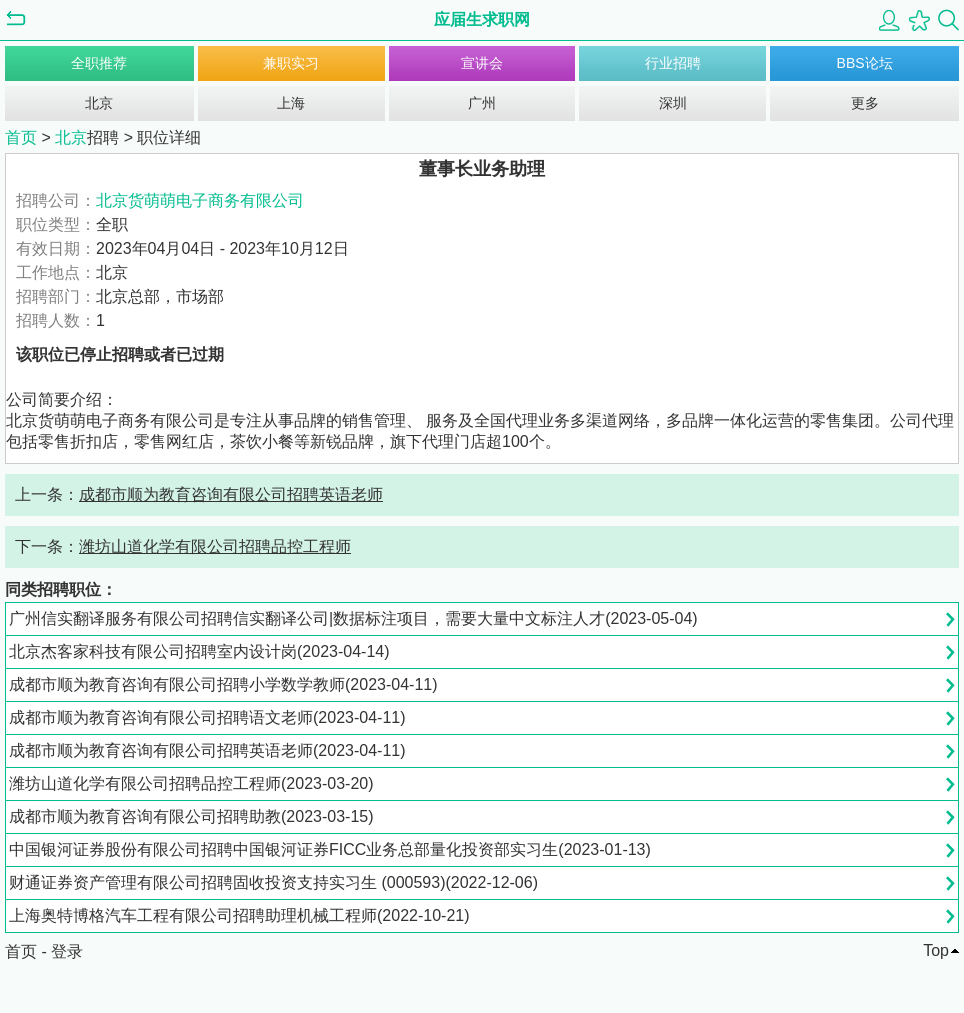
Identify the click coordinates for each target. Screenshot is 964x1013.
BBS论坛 (865, 63)
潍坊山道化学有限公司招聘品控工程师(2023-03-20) (191, 783)
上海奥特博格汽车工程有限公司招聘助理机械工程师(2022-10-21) (239, 915)
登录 (67, 951)
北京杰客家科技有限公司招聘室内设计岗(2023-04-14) (199, 651)
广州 (482, 103)
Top (936, 950)
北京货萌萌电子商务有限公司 (200, 200)
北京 (99, 103)
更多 (865, 103)
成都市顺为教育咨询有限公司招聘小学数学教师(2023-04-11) (223, 684)
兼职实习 (291, 63)
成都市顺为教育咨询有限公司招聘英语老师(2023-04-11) (207, 750)
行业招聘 (673, 63)
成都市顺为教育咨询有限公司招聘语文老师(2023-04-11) (207, 717)
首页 (21, 137)
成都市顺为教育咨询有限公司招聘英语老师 (231, 494)
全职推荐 (99, 63)
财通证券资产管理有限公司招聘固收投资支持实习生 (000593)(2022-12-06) (273, 882)
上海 (291, 103)
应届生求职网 (482, 19)
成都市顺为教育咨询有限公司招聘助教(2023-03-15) (191, 816)
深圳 (673, 103)
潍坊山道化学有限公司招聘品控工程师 (215, 546)
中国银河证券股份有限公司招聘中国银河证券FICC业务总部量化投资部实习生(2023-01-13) (330, 849)
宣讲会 (482, 63)
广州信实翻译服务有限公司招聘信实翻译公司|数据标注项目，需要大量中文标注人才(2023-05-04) (353, 618)
